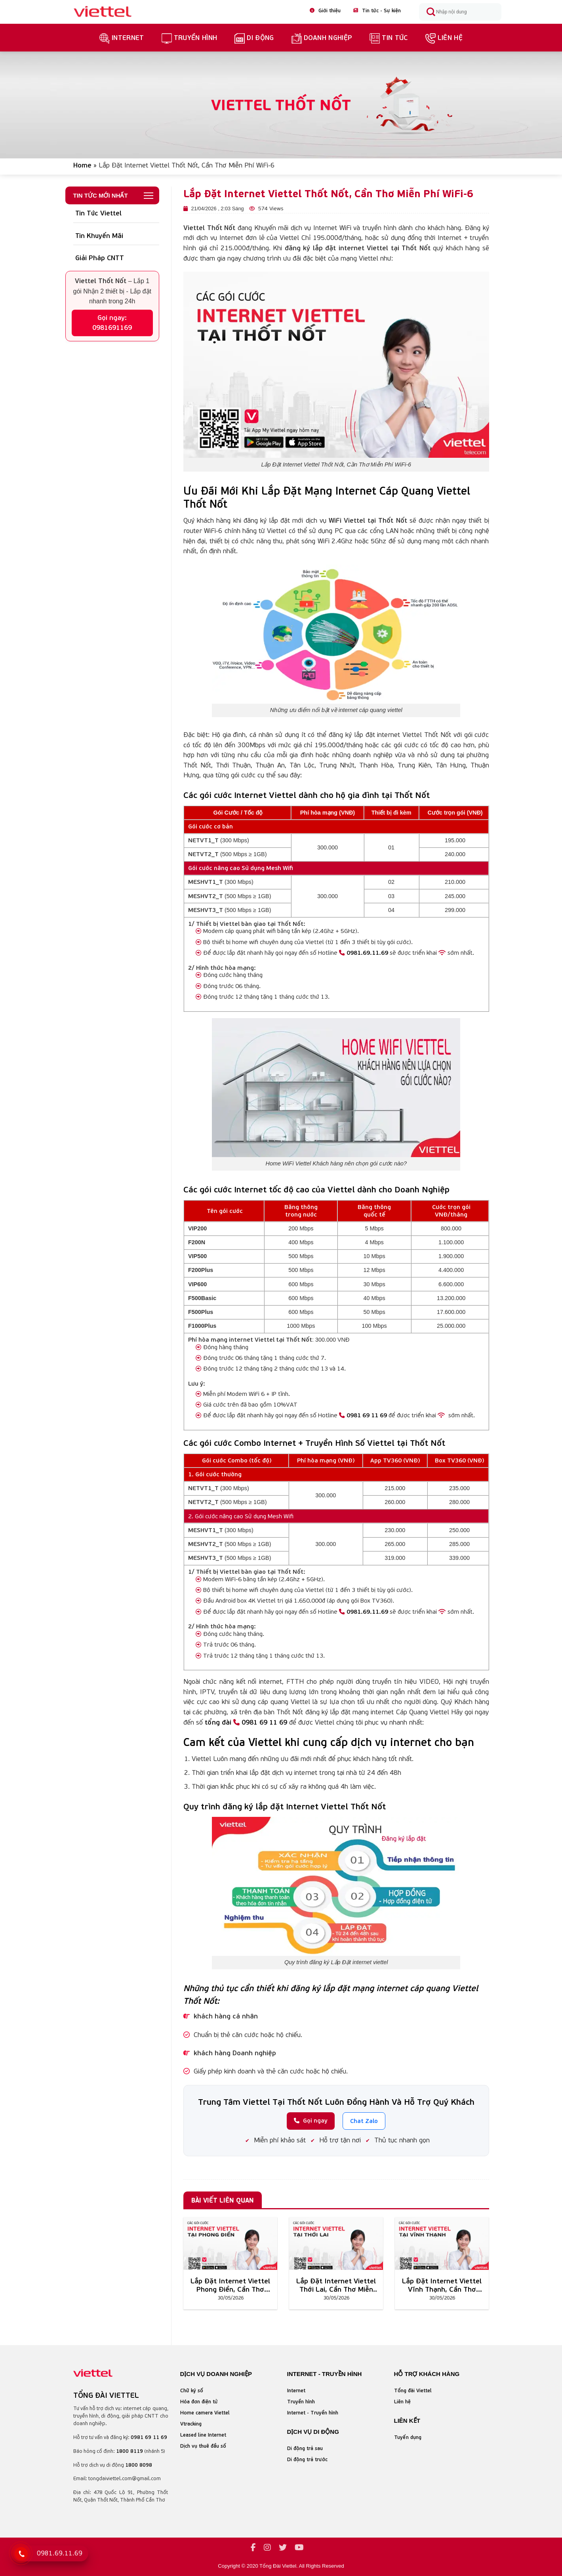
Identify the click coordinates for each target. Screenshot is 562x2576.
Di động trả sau (305, 2448)
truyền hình (189, 38)
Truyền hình (301, 2402)
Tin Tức (389, 38)
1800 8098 (138, 2465)
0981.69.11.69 (363, 952)
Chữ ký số (191, 2390)
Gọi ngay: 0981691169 (112, 322)
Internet (121, 38)
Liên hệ (444, 38)
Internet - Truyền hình (312, 2413)
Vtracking (191, 2424)
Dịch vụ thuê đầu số (203, 2446)
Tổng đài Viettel (413, 2390)
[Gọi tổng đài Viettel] (50, 2553)
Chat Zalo (364, 2120)
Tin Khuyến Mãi (99, 235)
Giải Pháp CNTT (99, 257)
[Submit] (431, 12)
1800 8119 (129, 2451)
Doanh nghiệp (321, 38)
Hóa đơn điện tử (199, 2402)
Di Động (254, 38)
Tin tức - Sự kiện (377, 10)
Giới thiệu (325, 10)
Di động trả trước (307, 2459)
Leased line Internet (203, 2435)
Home (82, 165)
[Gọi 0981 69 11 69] (21, 2554)
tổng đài (218, 1722)
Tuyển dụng (407, 2437)
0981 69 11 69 (363, 1415)
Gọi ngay (311, 2120)
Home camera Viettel (205, 2413)
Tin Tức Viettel (98, 213)
